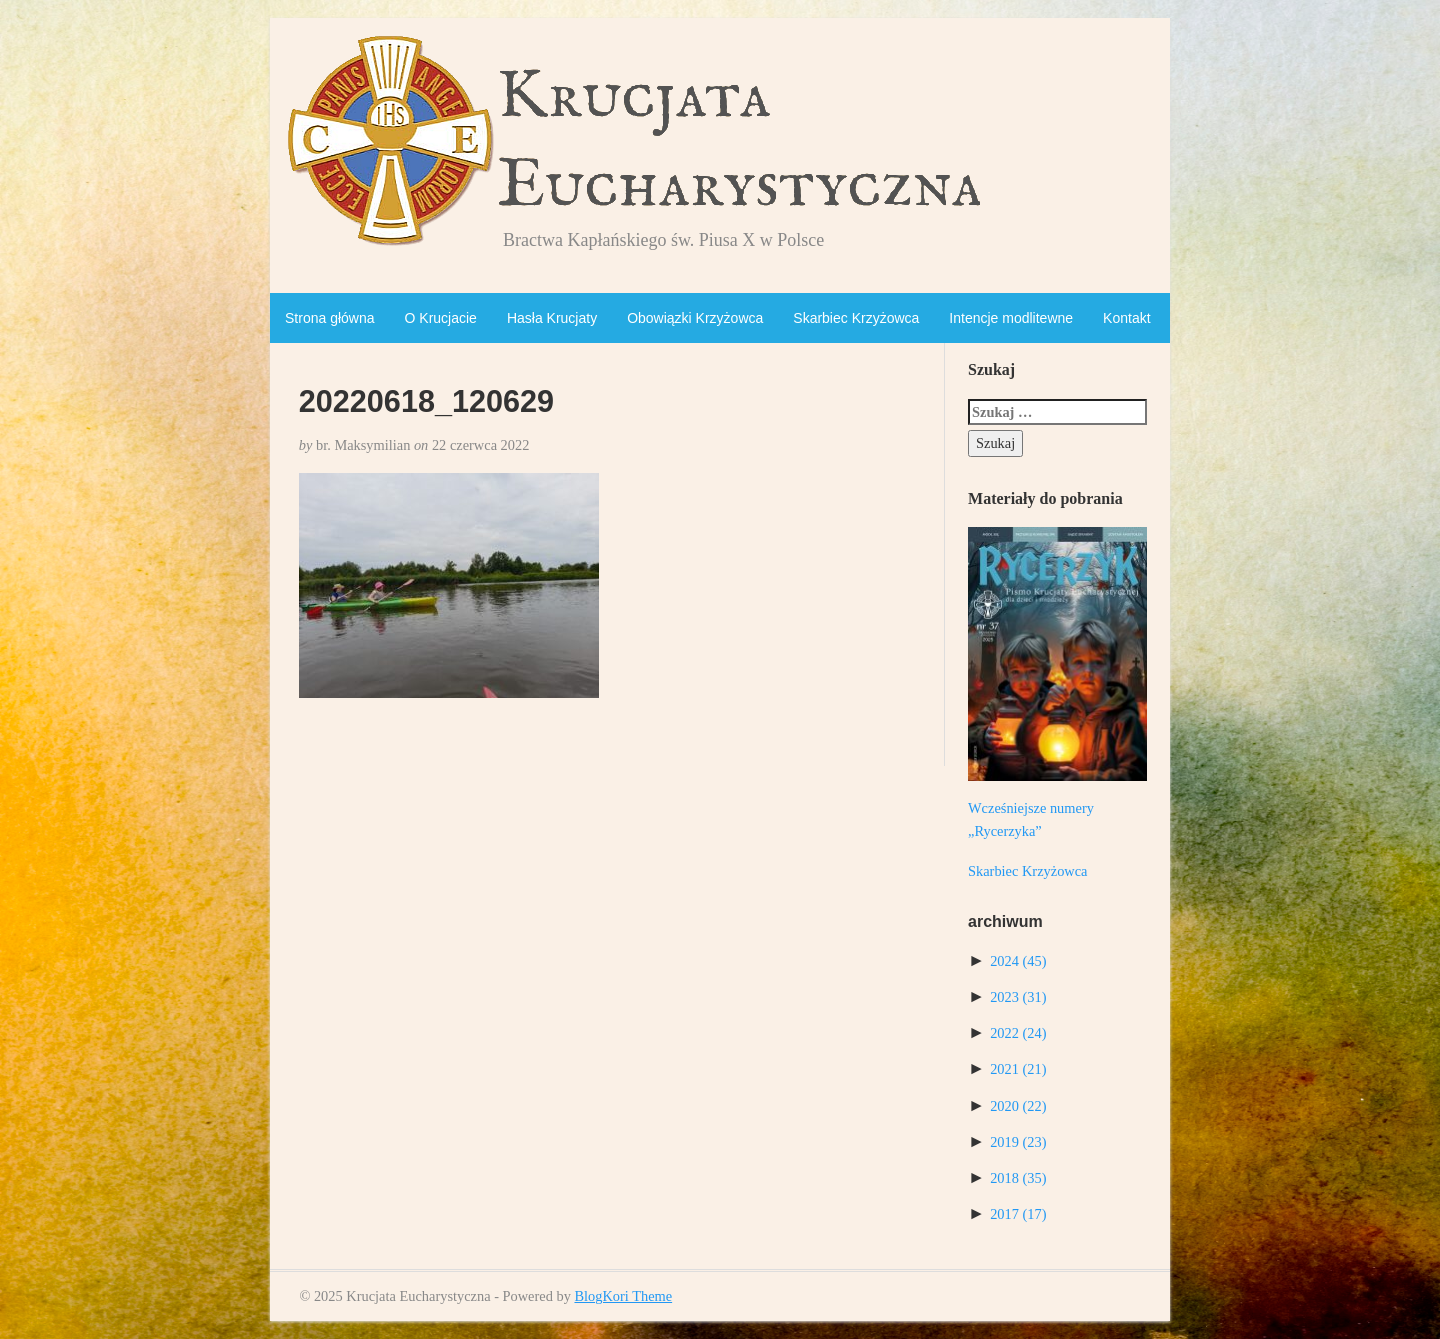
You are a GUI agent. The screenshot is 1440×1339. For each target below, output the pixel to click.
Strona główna (330, 318)
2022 (1018, 1033)
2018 (1018, 1178)
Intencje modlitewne (1011, 318)
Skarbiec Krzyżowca (856, 318)
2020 (1018, 1106)
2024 (1018, 961)
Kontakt (1126, 318)
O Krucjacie (441, 318)
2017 (1018, 1214)
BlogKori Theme (623, 1296)
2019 (1018, 1142)
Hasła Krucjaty (552, 318)
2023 (1018, 997)
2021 (1018, 1069)
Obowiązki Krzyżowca (695, 318)
